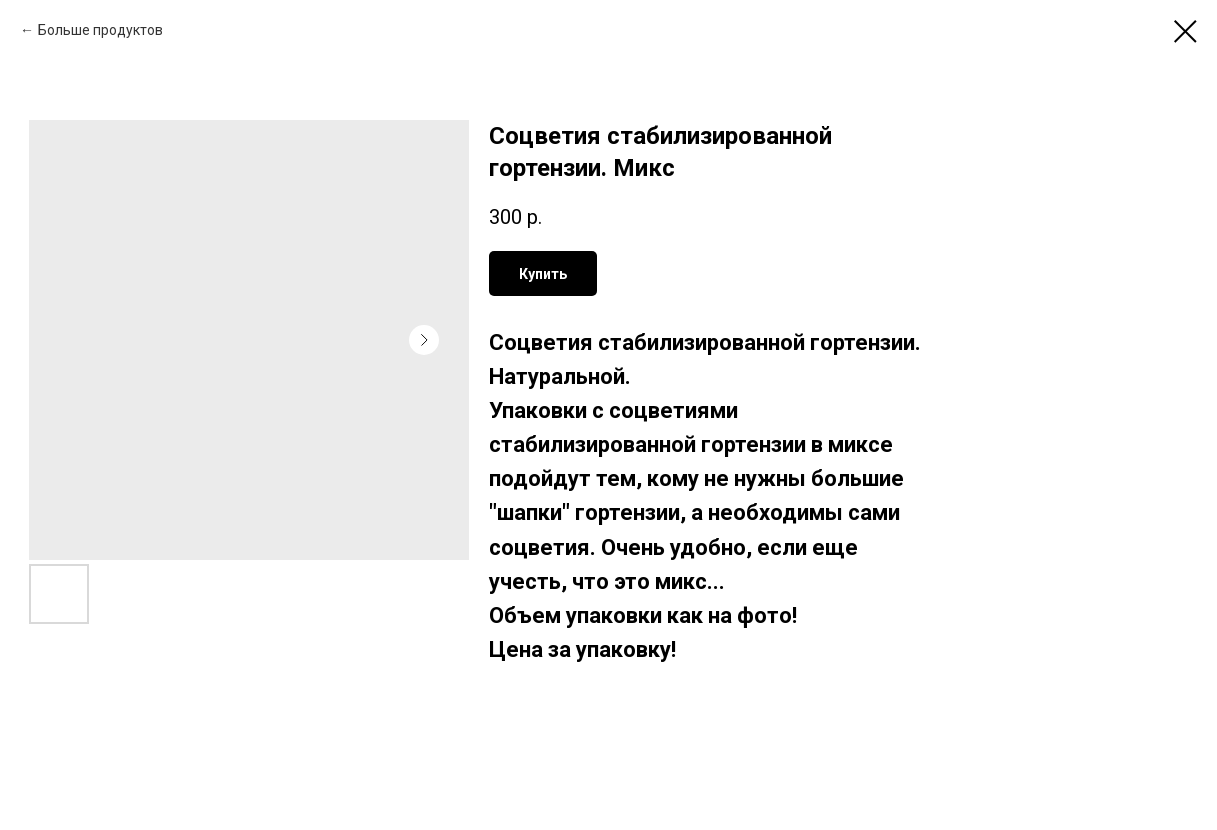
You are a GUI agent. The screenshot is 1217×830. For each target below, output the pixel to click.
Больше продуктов (100, 30)
